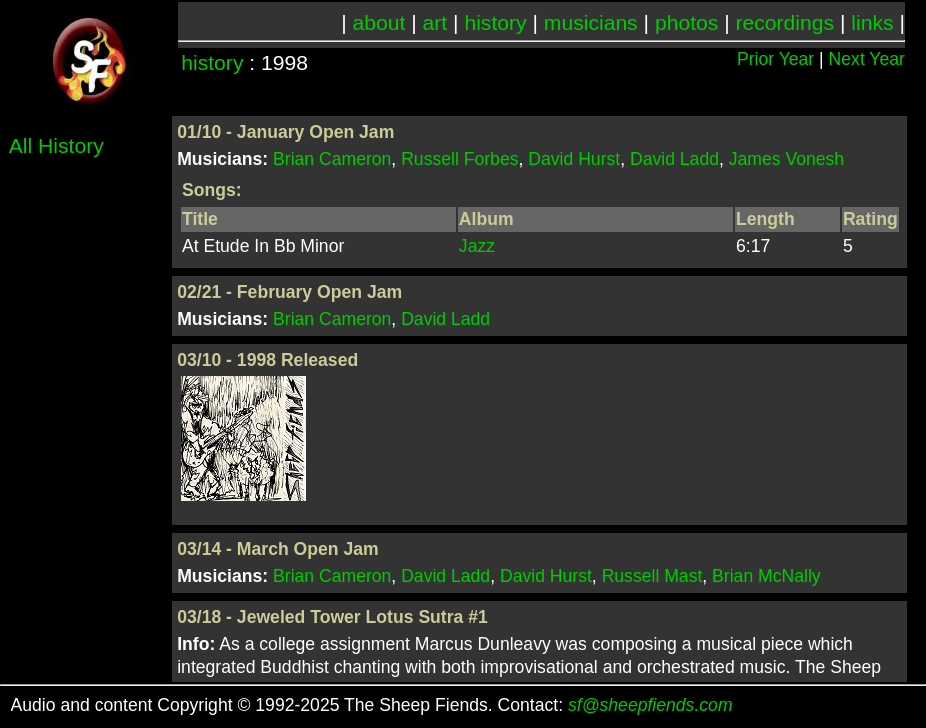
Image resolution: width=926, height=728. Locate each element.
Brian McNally (766, 576)
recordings (785, 22)
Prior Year (775, 59)
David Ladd (674, 159)
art (435, 22)
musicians (591, 22)
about (379, 22)
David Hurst (574, 159)
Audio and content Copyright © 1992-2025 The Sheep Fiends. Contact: (372, 705)
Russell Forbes (459, 159)
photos (686, 22)
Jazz (477, 246)
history (495, 22)
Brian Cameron (332, 159)
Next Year (867, 59)
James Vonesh (786, 159)
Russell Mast (652, 576)
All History (56, 145)
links (872, 22)
